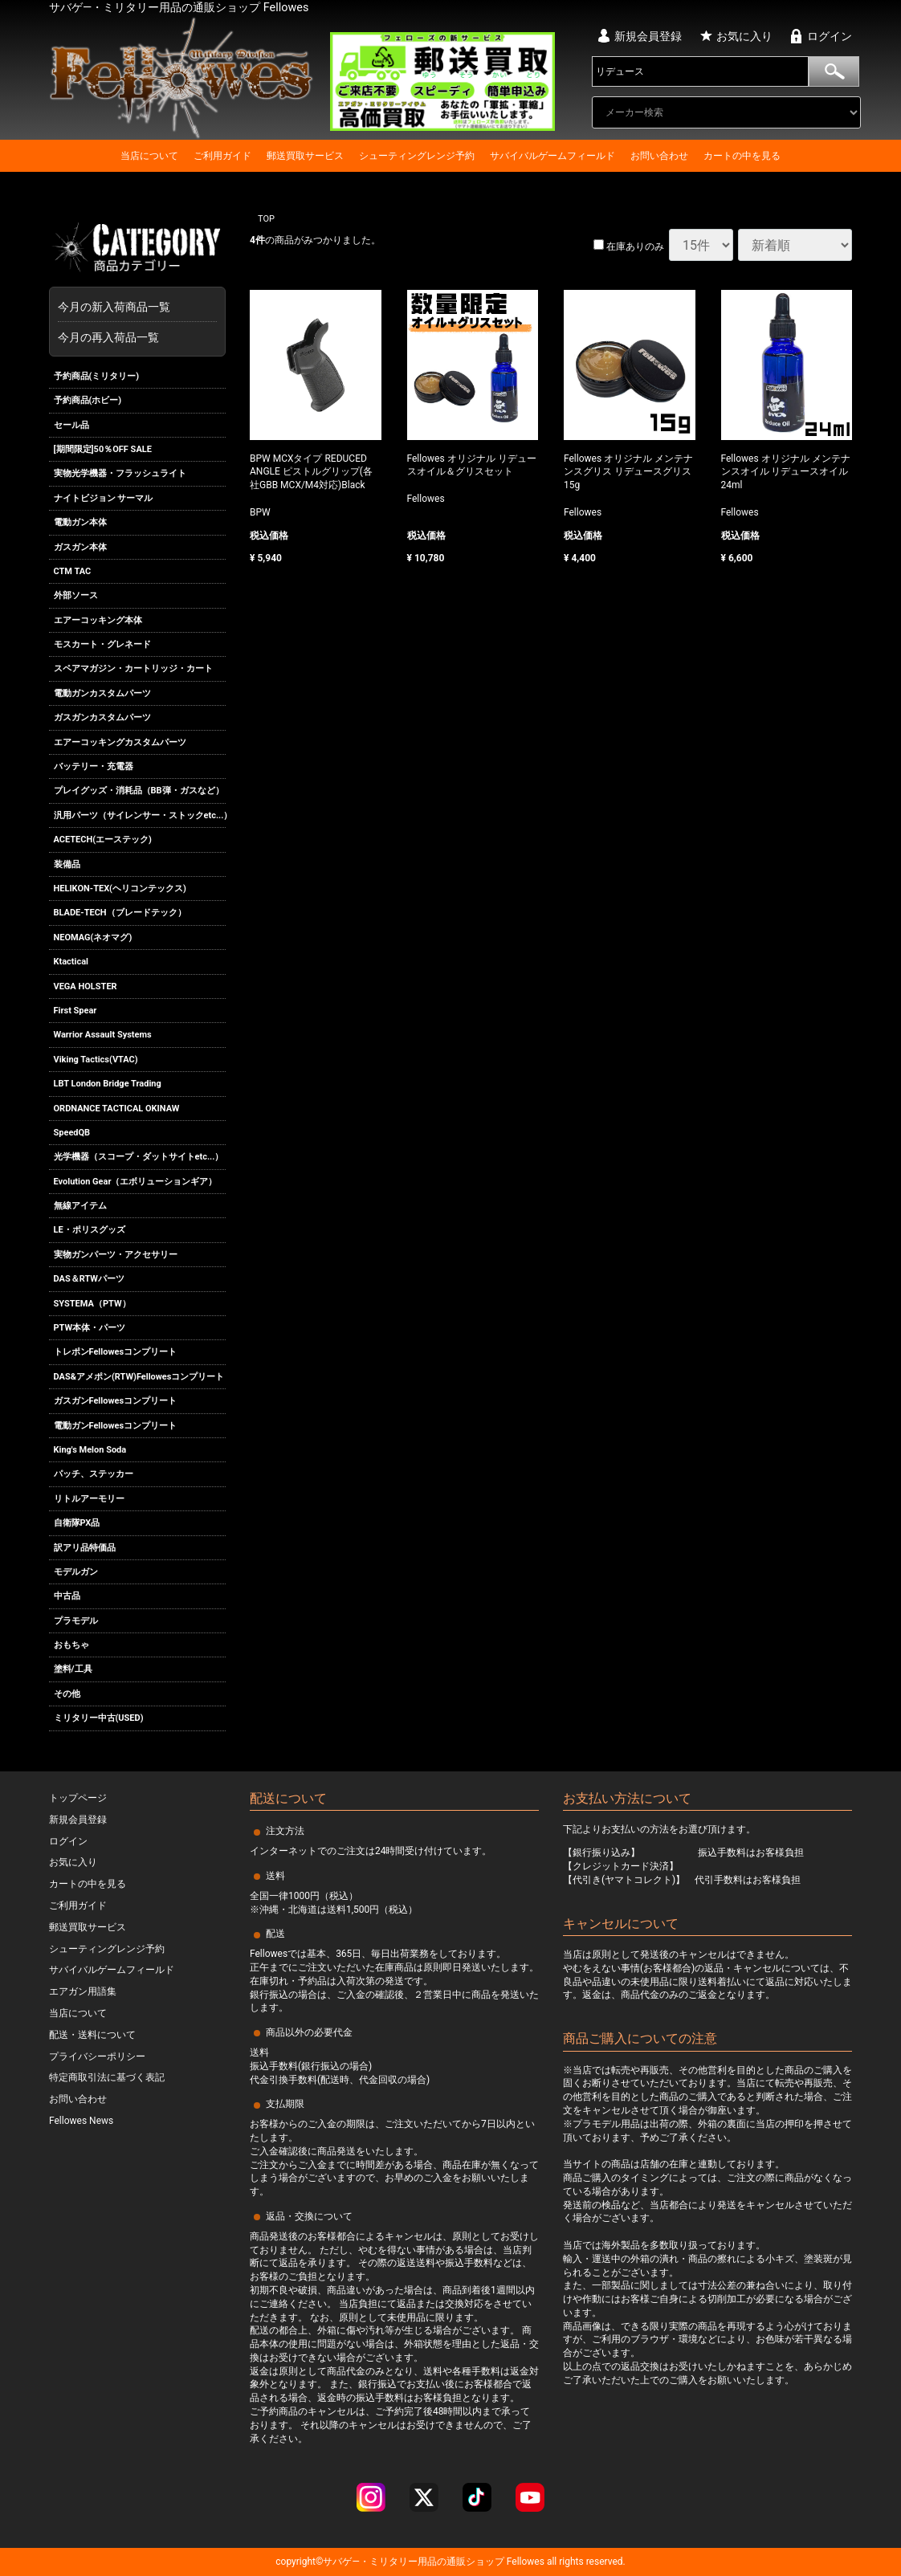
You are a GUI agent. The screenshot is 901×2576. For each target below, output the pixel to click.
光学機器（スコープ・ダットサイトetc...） (139, 1156)
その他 (67, 1694)
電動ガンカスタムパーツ (102, 693)
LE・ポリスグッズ (89, 1230)
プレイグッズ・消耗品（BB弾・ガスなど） (139, 791)
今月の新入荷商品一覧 (133, 306)
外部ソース (76, 595)
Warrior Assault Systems (103, 1034)
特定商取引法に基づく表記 (107, 2077)
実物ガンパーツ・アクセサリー (115, 1254)
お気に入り (744, 36)
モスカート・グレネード (102, 644)
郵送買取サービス (305, 155)
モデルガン (76, 1572)
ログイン (829, 36)
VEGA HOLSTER (85, 986)
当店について (149, 155)
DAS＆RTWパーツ (89, 1279)
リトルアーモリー (89, 1499)
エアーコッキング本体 (98, 620)
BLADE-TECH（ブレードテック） (120, 913)
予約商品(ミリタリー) (97, 376)
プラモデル (76, 1621)
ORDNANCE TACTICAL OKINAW (117, 1108)
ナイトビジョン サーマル (103, 498)
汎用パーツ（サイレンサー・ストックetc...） (140, 815)
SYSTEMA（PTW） (92, 1303)
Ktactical (71, 961)
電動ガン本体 (80, 522)
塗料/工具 (73, 1670)
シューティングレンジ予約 (417, 155)
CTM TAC (73, 571)
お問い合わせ (659, 155)
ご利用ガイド (222, 155)
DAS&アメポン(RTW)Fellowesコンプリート (139, 1377)
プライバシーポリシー (97, 2055)
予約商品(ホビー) (88, 400)
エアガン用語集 (82, 1991)
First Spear (75, 1010)
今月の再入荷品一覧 (108, 337)
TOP (266, 219)
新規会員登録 (648, 36)
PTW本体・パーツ (90, 1328)
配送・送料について (92, 2034)
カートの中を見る (742, 155)
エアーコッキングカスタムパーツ (120, 742)
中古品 (67, 1596)
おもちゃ (71, 1645)
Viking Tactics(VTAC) (96, 1059)
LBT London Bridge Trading (107, 1083)
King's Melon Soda (90, 1450)
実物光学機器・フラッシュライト (120, 473)
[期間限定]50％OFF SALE (103, 449)
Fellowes (524, 2561)
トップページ (78, 1798)
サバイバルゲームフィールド (552, 155)
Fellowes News (81, 2120)
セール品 (71, 425)
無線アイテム (80, 1205)
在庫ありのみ (628, 246)
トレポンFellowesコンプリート (115, 1352)
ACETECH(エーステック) (103, 839)
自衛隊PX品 (77, 1523)
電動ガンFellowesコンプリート (115, 1425)
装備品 (67, 864)
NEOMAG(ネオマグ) (93, 937)
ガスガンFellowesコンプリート (115, 1401)
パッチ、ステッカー (93, 1474)
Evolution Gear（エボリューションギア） (136, 1181)
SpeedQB (72, 1132)
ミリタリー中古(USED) (99, 1718)
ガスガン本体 (80, 547)
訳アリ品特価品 (85, 1548)
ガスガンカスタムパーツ (102, 717)
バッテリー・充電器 (93, 766)
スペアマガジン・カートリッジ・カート (133, 669)
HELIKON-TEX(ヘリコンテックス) (120, 888)
